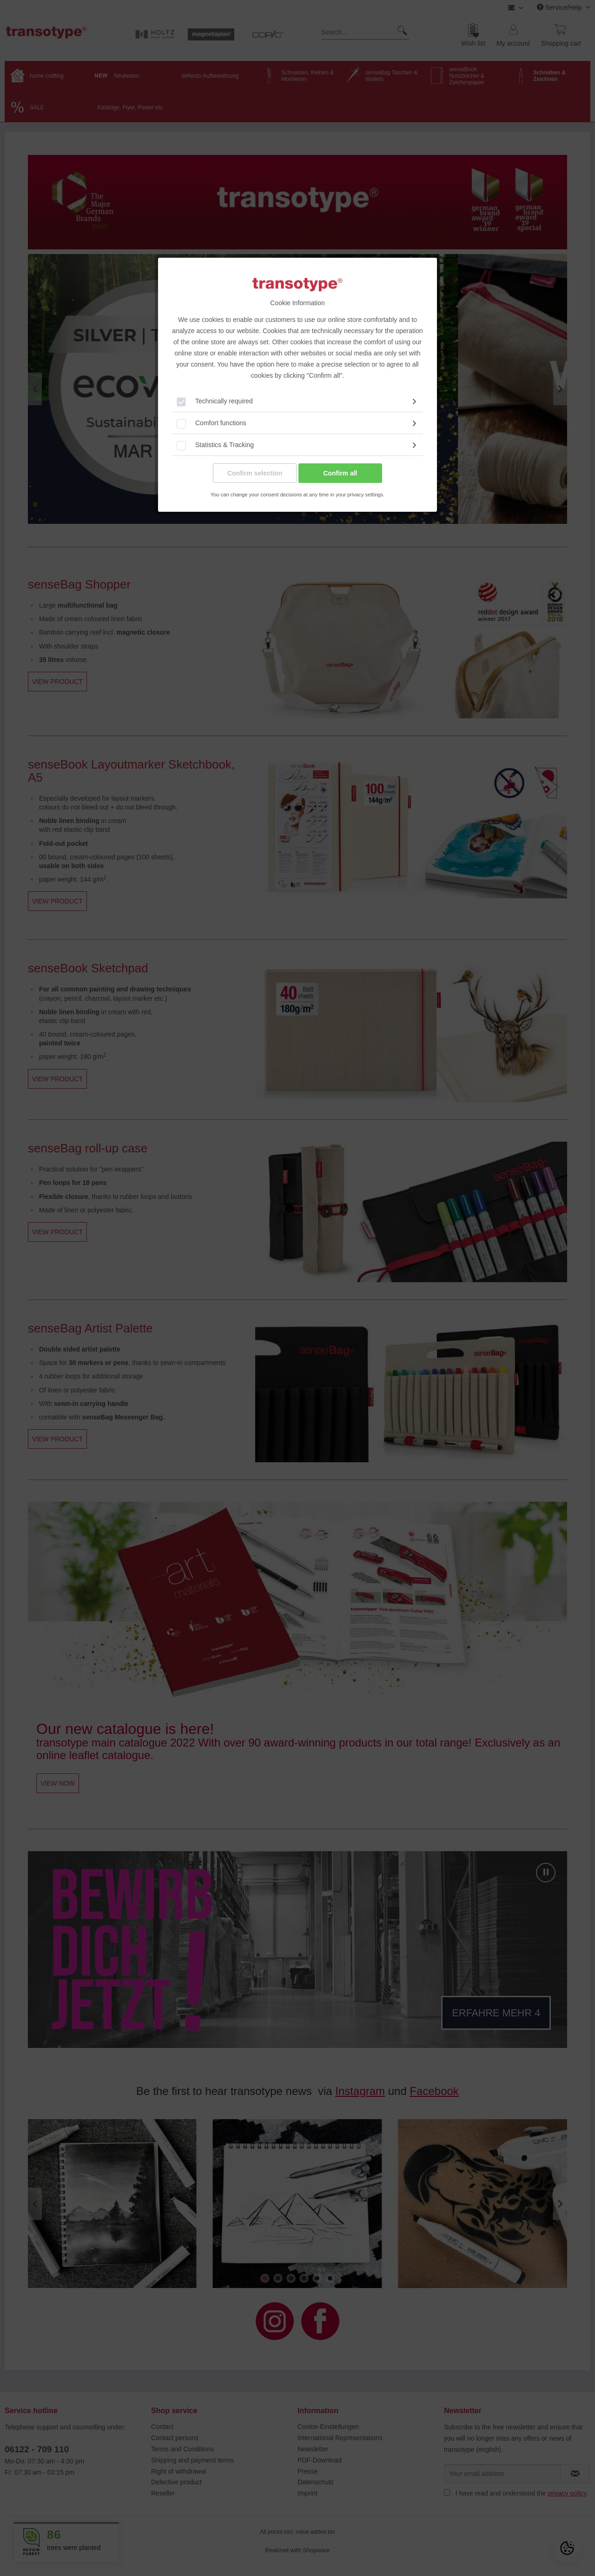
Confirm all (340, 473)
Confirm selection (254, 473)
